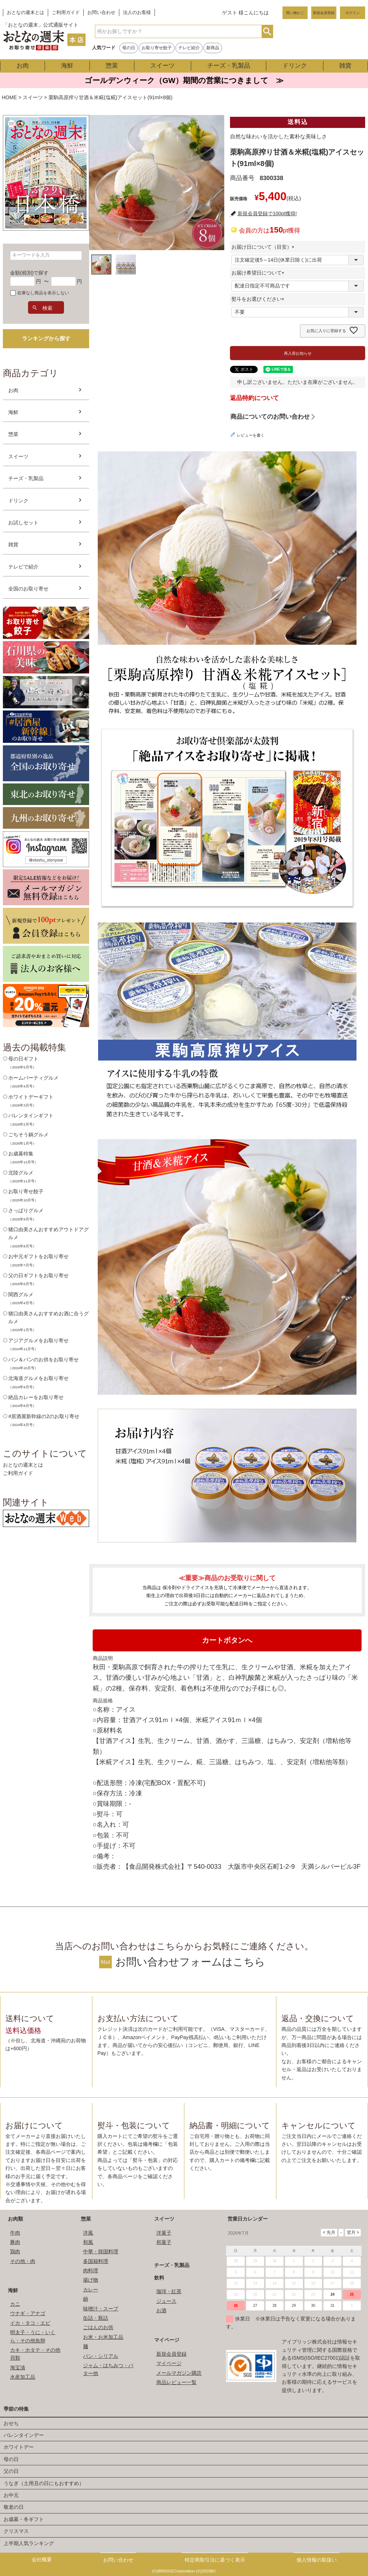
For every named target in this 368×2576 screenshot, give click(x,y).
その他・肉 (22, 2261)
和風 (88, 2242)
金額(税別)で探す (29, 273)
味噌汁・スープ (100, 2309)
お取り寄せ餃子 (157, 47)
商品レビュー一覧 (176, 2382)
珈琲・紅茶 (168, 2291)
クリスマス (16, 2531)
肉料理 (90, 2270)
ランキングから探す (46, 338)
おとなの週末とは (25, 12)
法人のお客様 (137, 12)
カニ (15, 2304)
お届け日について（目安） (264, 247)
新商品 (212, 47)
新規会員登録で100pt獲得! (267, 213)
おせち (11, 2423)
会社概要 (42, 2559)
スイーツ (162, 65)
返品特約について (254, 398)
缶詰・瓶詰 (95, 2318)
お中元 (11, 2495)
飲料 (159, 2278)
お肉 (23, 65)
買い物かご (295, 13)
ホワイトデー (19, 2447)
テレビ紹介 (189, 47)
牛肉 (15, 2233)
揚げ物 (90, 2280)
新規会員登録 (324, 13)
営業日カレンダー (247, 2219)
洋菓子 (163, 2233)
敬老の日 (14, 2507)
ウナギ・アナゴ (27, 2313)
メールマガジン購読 (179, 2373)
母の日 (128, 47)
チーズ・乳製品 (228, 65)
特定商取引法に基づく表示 (215, 2560)
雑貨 (345, 65)
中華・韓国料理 (100, 2251)
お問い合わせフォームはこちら (190, 1962)
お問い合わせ (101, 12)
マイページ (166, 2340)
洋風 (88, 2233)
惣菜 (112, 65)
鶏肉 (15, 2251)
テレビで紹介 (23, 567)
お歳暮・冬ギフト (24, 2519)
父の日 (11, 2471)
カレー (90, 2289)
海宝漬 (17, 2367)
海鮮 (67, 65)
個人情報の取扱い (316, 2560)
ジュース (166, 2301)
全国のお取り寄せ (28, 589)
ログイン (352, 13)
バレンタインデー (24, 2435)
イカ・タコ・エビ (30, 2323)
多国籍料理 (95, 2261)
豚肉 (15, 2242)
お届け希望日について (259, 273)
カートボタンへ (227, 1640)
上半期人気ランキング (29, 2543)
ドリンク (294, 65)
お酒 (161, 2310)
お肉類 (15, 2219)
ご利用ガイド (66, 12)
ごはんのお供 (98, 2327)
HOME (9, 97)
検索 (267, 31)
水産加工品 (22, 2377)
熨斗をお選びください (259, 299)
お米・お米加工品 (103, 2337)
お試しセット (23, 522)
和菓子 (163, 2242)
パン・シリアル (100, 2356)
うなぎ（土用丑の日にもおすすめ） (44, 2483)
